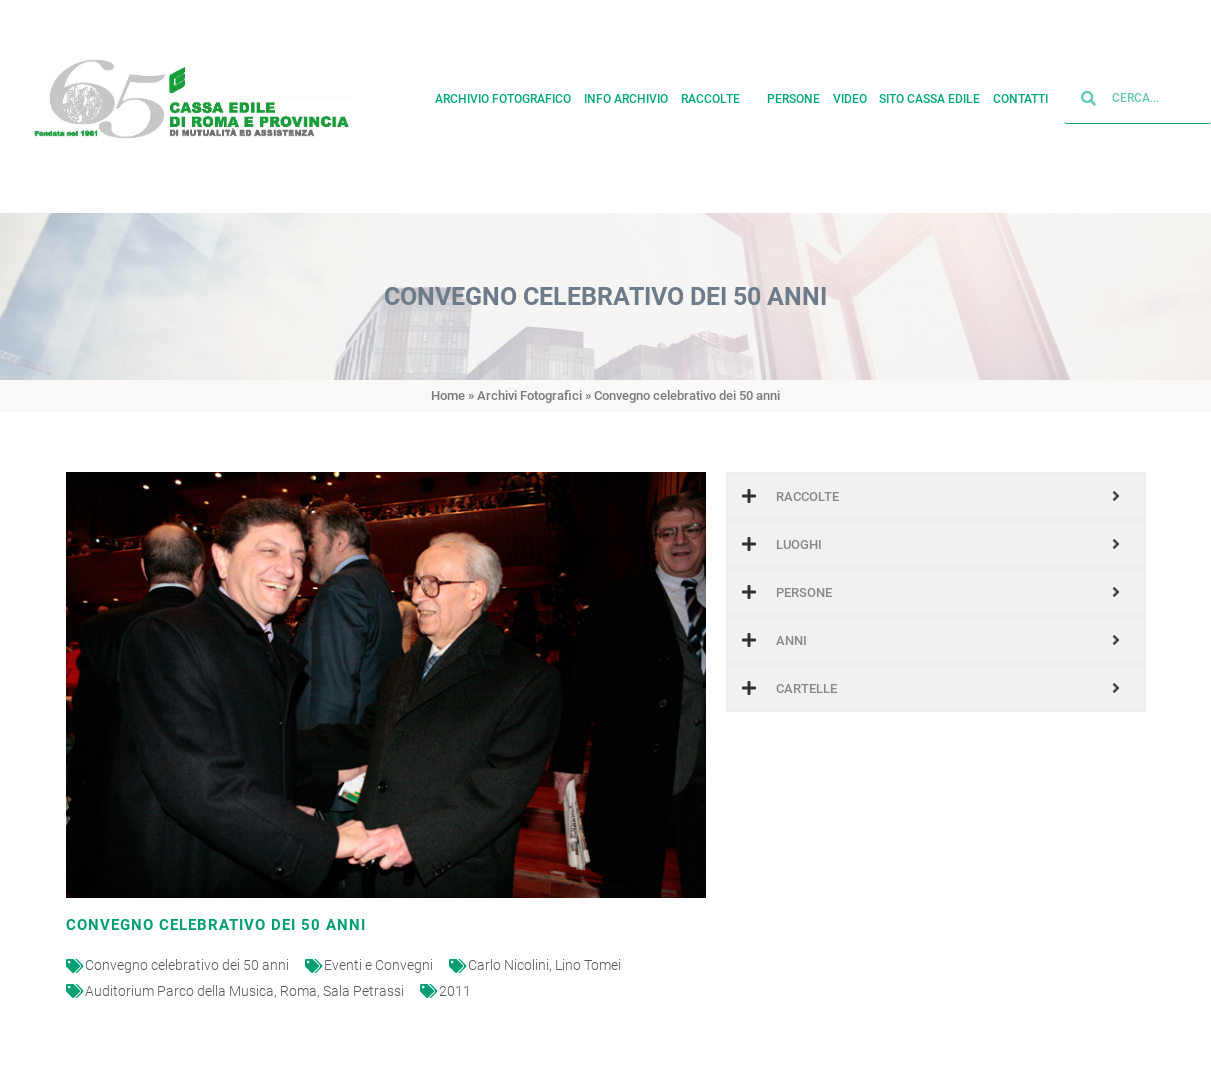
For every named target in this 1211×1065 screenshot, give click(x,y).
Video (850, 94)
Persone (793, 94)
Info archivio (626, 94)
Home (448, 395)
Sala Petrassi (363, 991)
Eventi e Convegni (378, 965)
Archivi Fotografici (529, 395)
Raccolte (718, 94)
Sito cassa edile (929, 94)
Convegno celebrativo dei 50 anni (187, 965)
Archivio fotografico (503, 94)
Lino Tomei (588, 965)
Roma (298, 991)
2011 (455, 991)
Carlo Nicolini (508, 965)
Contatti (1020, 94)
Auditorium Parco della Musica (179, 991)
